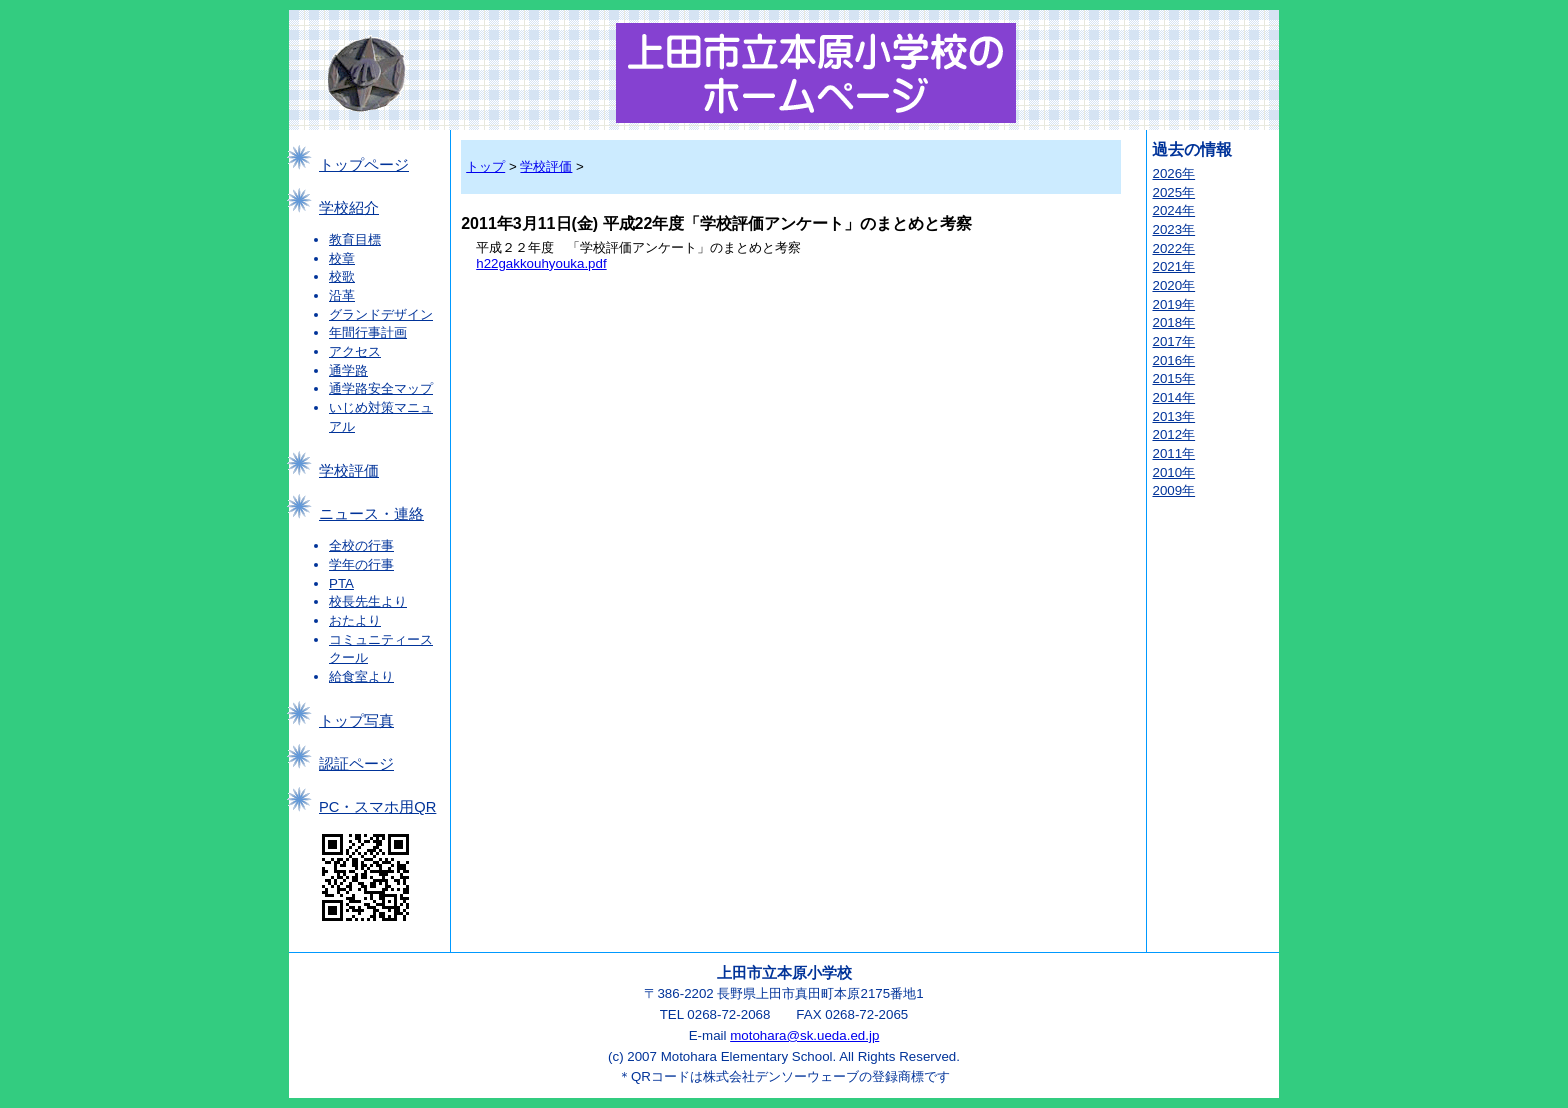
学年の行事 (361, 564)
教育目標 (355, 239)
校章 (342, 258)
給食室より (361, 676)
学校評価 (349, 471)
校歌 (342, 276)
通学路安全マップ (381, 388)
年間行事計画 (368, 332)
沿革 (342, 295)
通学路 (348, 370)
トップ (485, 166)
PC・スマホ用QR (377, 807)
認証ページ (356, 764)
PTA (341, 583)
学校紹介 (349, 208)
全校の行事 (361, 545)
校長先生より (368, 601)
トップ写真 (356, 721)
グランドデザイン (381, 314)
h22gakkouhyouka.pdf (541, 263)
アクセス (355, 351)
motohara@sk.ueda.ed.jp (804, 1035)
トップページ (364, 165)
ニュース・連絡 (371, 514)
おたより (355, 620)
